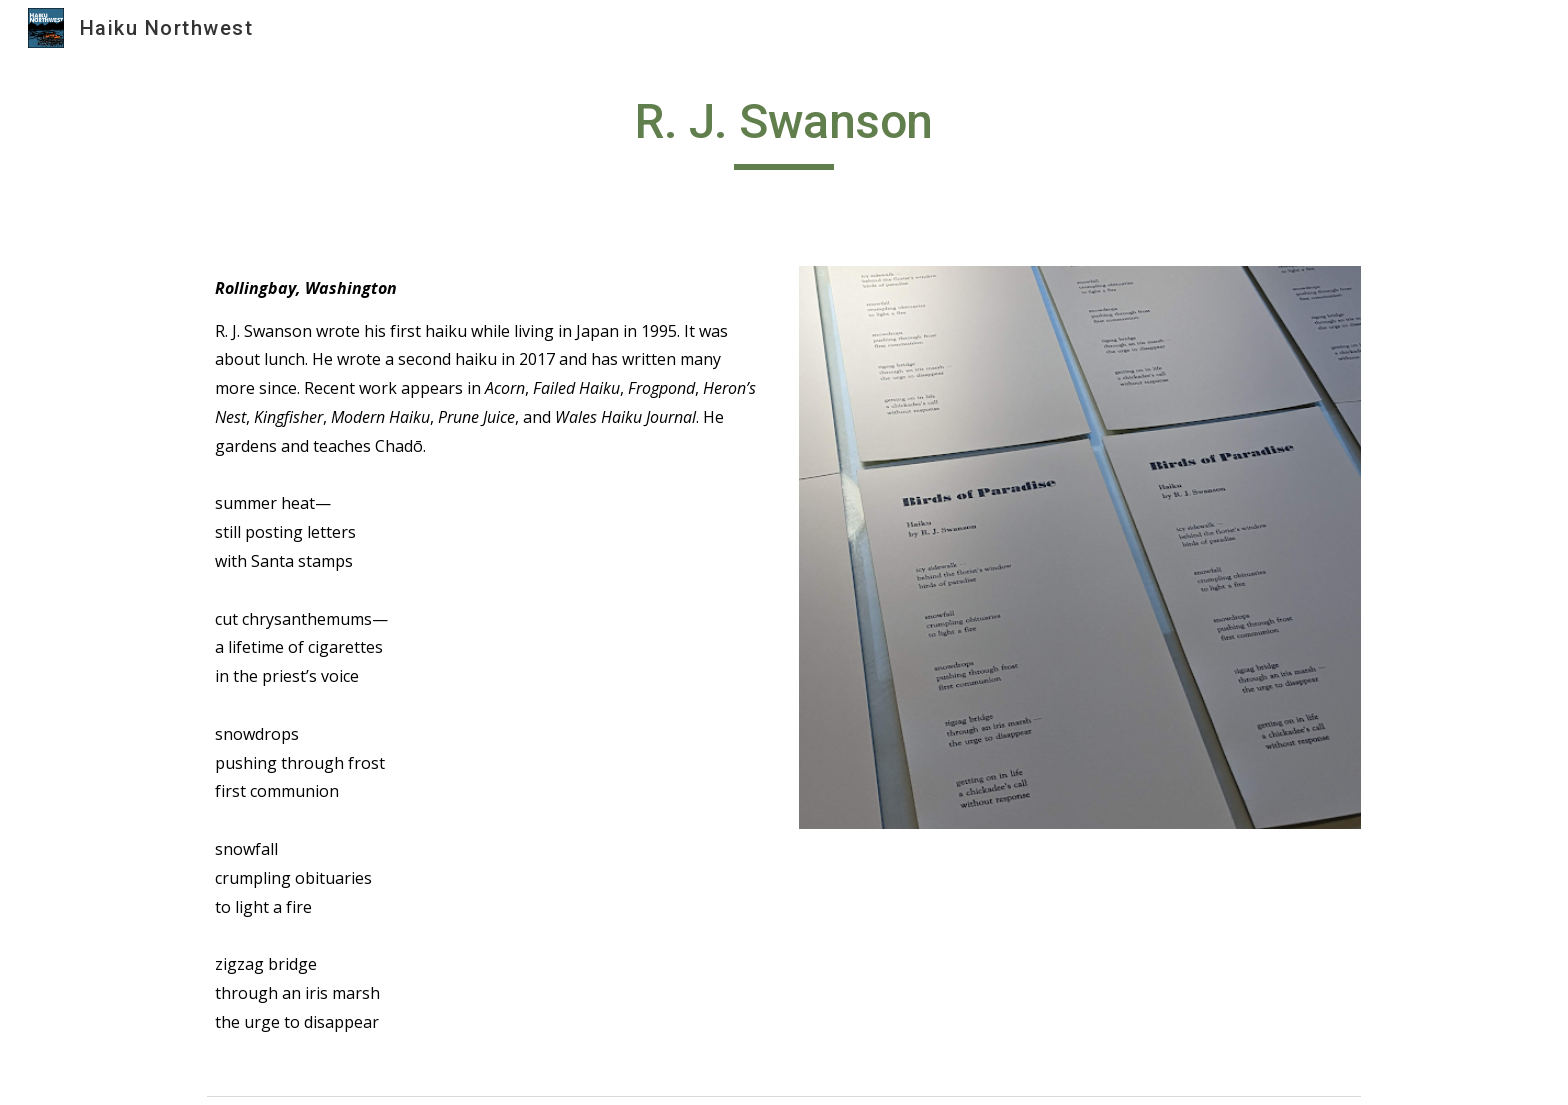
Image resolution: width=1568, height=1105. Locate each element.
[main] (784, 131)
